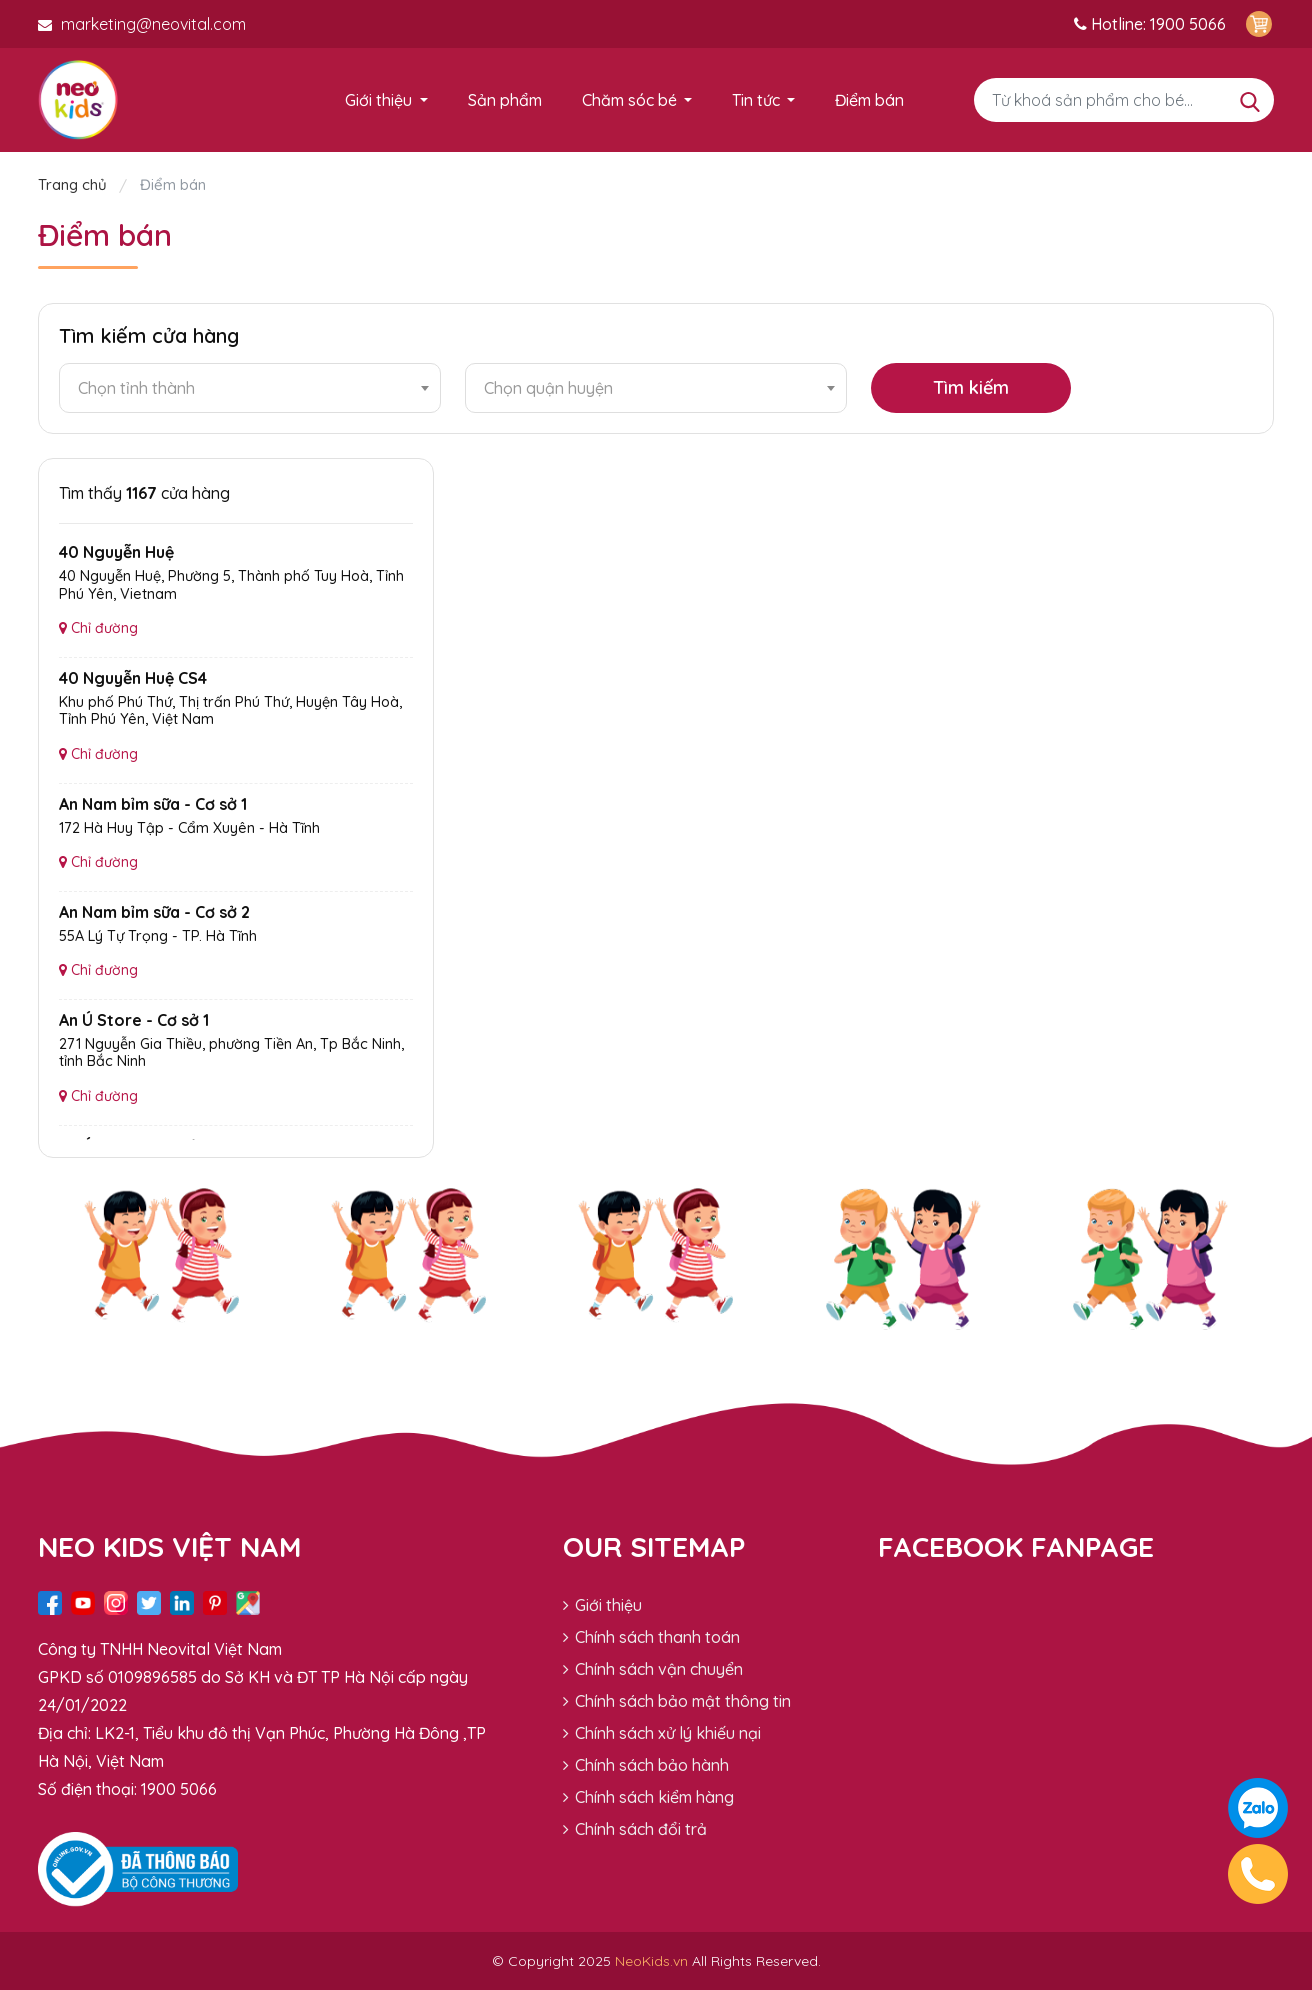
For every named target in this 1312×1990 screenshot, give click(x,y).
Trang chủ (74, 184)
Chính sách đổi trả (635, 1829)
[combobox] (250, 388)
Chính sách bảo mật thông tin (677, 1701)
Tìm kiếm (971, 387)
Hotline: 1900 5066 (1150, 24)
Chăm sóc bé (629, 100)
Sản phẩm (505, 100)
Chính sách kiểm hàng (648, 1797)
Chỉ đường (98, 628)
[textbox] (250, 388)
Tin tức (756, 100)
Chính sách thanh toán (651, 1637)
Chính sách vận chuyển (653, 1669)
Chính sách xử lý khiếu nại (662, 1733)
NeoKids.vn (651, 1961)
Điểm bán (869, 100)
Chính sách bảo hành (646, 1765)
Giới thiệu (378, 100)
